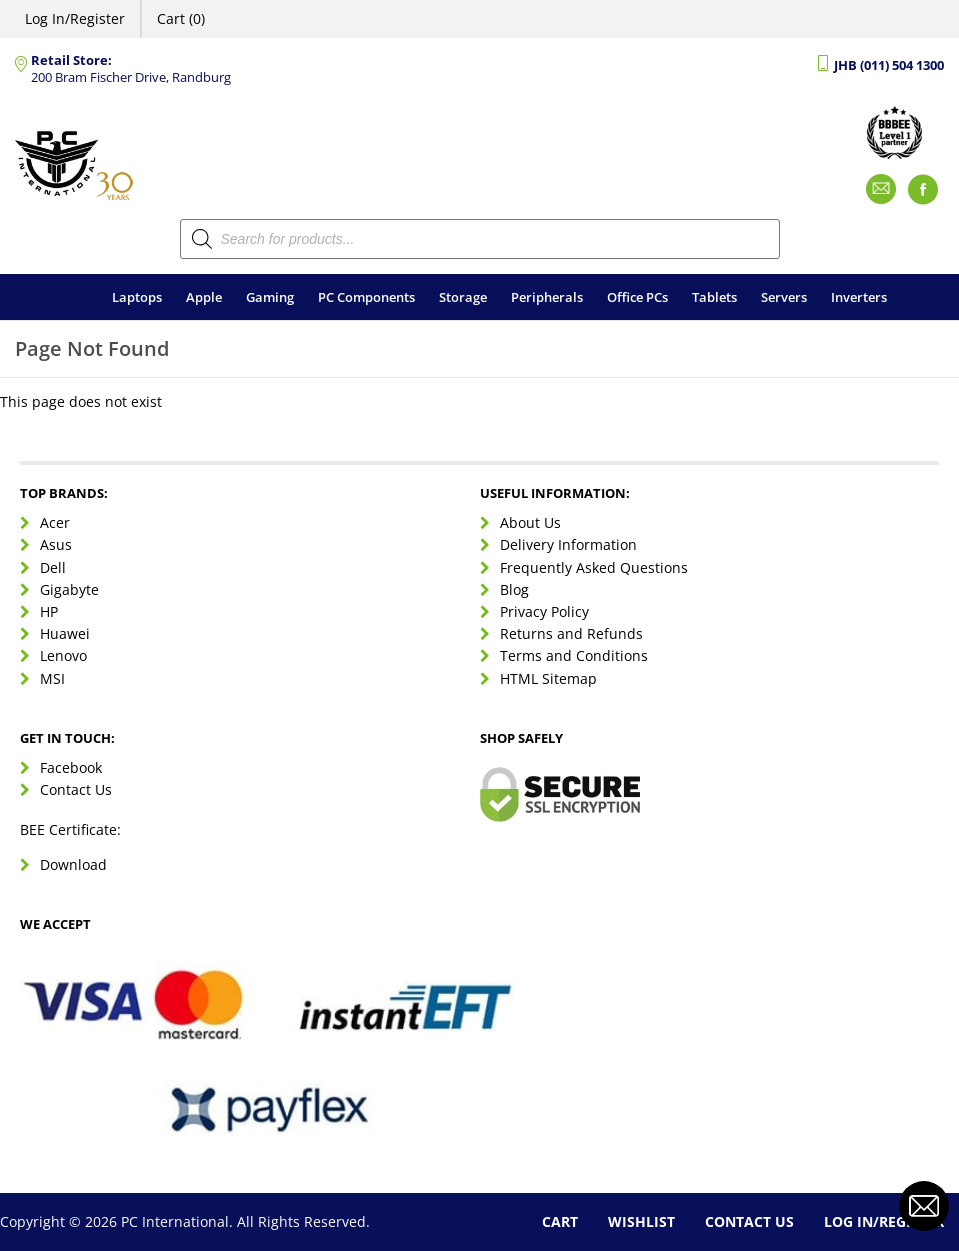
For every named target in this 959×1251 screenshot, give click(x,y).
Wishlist (641, 1221)
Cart (560, 1221)
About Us (530, 522)
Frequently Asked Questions (594, 567)
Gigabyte (69, 589)
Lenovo (63, 655)
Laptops (137, 297)
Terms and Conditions (574, 655)
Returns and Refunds (571, 633)
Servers (784, 297)
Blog (514, 589)
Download (73, 864)
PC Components (366, 297)
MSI (52, 678)
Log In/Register (75, 18)
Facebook (71, 767)
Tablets (714, 297)
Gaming (270, 297)
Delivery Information (568, 544)
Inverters (859, 297)
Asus (56, 544)
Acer (55, 522)
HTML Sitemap (548, 678)
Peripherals (547, 297)
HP (49, 611)
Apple (204, 297)
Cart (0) (181, 18)
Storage (463, 297)
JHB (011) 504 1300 (889, 65)
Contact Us (76, 789)
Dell (53, 567)
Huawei (65, 633)
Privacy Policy (544, 611)
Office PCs (637, 297)
